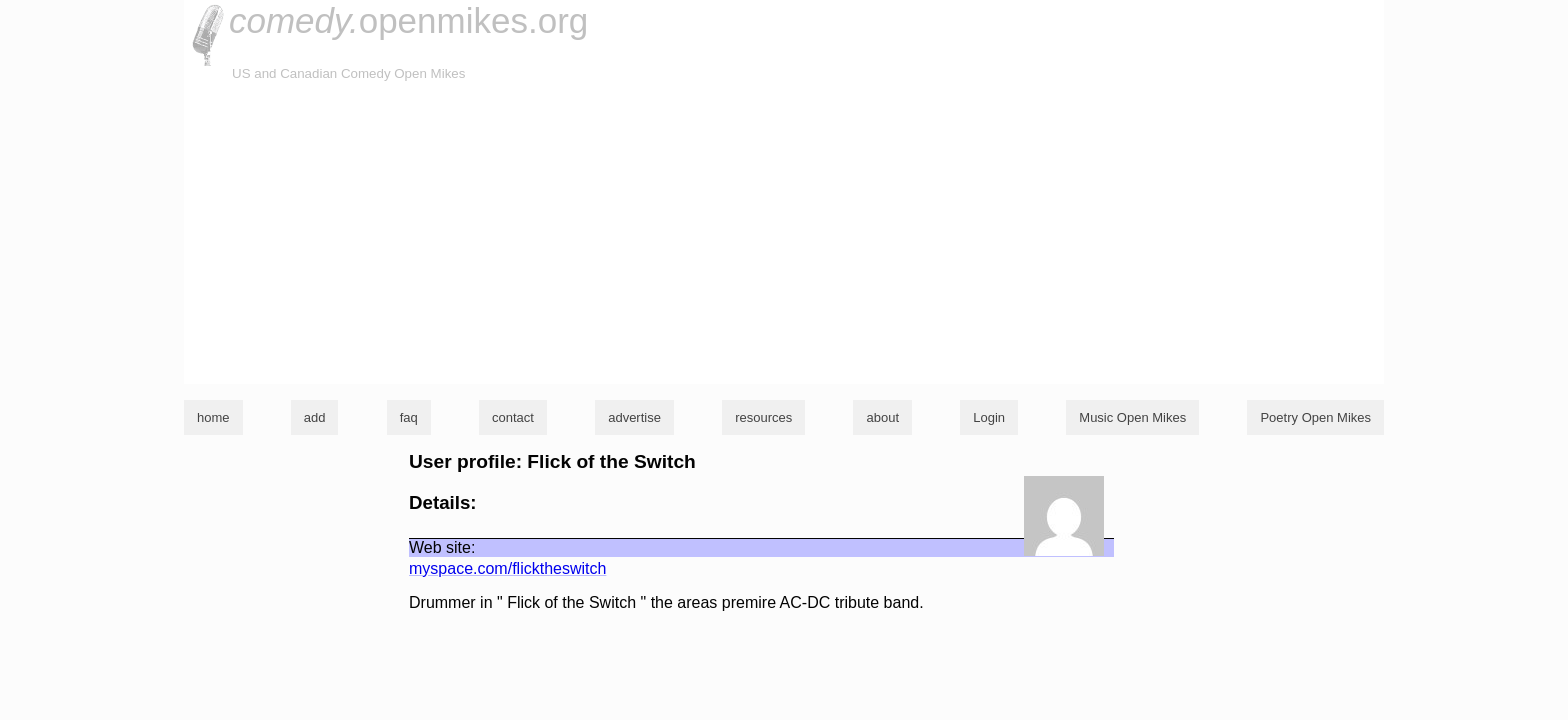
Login (989, 417)
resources (763, 417)
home (213, 417)
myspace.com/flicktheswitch (507, 568)
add (315, 417)
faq (409, 417)
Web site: (442, 547)
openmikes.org (408, 20)
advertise (634, 417)
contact (513, 417)
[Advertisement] (784, 234)
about (882, 417)
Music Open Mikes (1132, 417)
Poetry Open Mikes (1315, 417)
